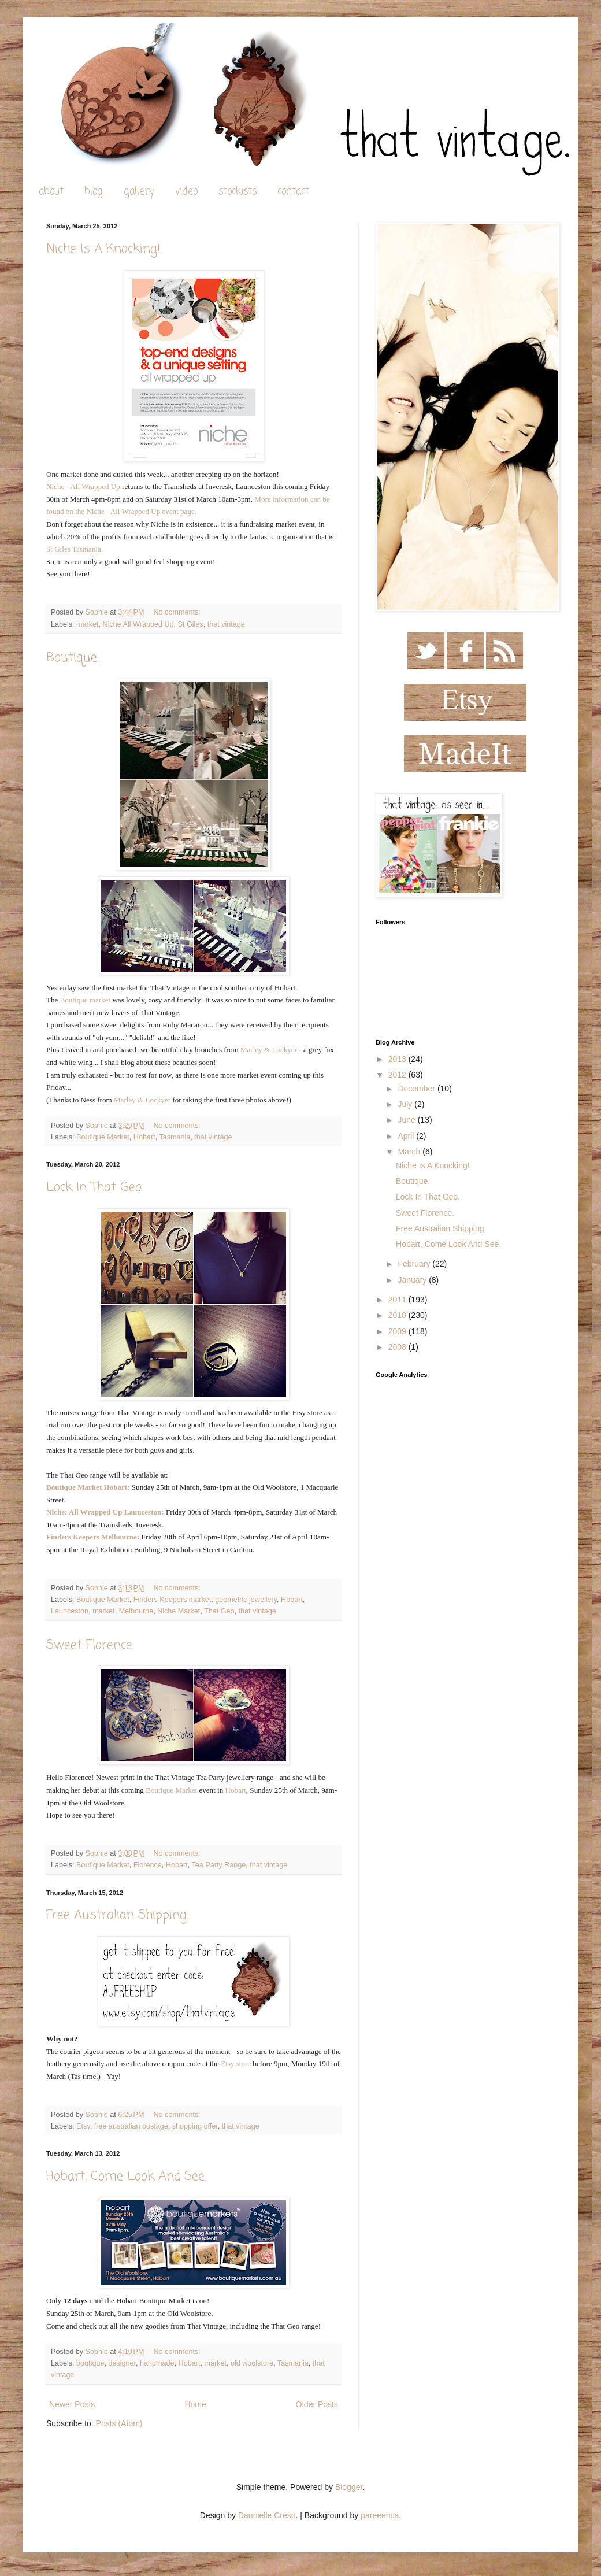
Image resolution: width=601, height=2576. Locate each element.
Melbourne (136, 1611)
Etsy (83, 2126)
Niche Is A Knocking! (103, 249)
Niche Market (178, 1611)
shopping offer (195, 2126)
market (87, 624)
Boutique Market (102, 1137)
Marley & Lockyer (268, 1049)
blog (93, 191)
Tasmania (174, 1137)
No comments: (178, 612)
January (413, 1280)
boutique (90, 2363)
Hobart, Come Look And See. (126, 2176)
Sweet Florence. (90, 1645)
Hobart (144, 1137)
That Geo (219, 1611)
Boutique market (85, 999)
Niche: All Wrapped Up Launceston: (105, 1512)
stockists (237, 191)
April (407, 1136)
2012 (398, 1074)
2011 (398, 1299)
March (410, 1151)
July (406, 1104)
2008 (398, 1347)
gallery (139, 191)
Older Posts (317, 2404)
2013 (398, 1059)
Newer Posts (72, 2404)
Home (195, 2404)
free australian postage (131, 2126)
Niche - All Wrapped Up (83, 486)
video (186, 191)
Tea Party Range (218, 1865)
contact (293, 191)
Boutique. (72, 658)
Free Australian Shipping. (117, 1915)
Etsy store (236, 2063)
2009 (398, 1331)
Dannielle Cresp (267, 2515)
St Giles (190, 624)
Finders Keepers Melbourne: (92, 1537)
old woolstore (252, 2363)
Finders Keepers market (172, 1600)
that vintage (226, 624)
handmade (157, 2363)
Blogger (348, 2487)
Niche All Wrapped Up (138, 624)
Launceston (69, 1611)
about (51, 191)
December (417, 1088)
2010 (398, 1315)
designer (122, 2363)
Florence (147, 1865)
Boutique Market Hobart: (88, 1487)
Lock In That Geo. (94, 1187)
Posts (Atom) (119, 2423)
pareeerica (380, 2515)
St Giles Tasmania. (74, 549)
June (407, 1119)
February (415, 1263)
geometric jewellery (246, 1600)
